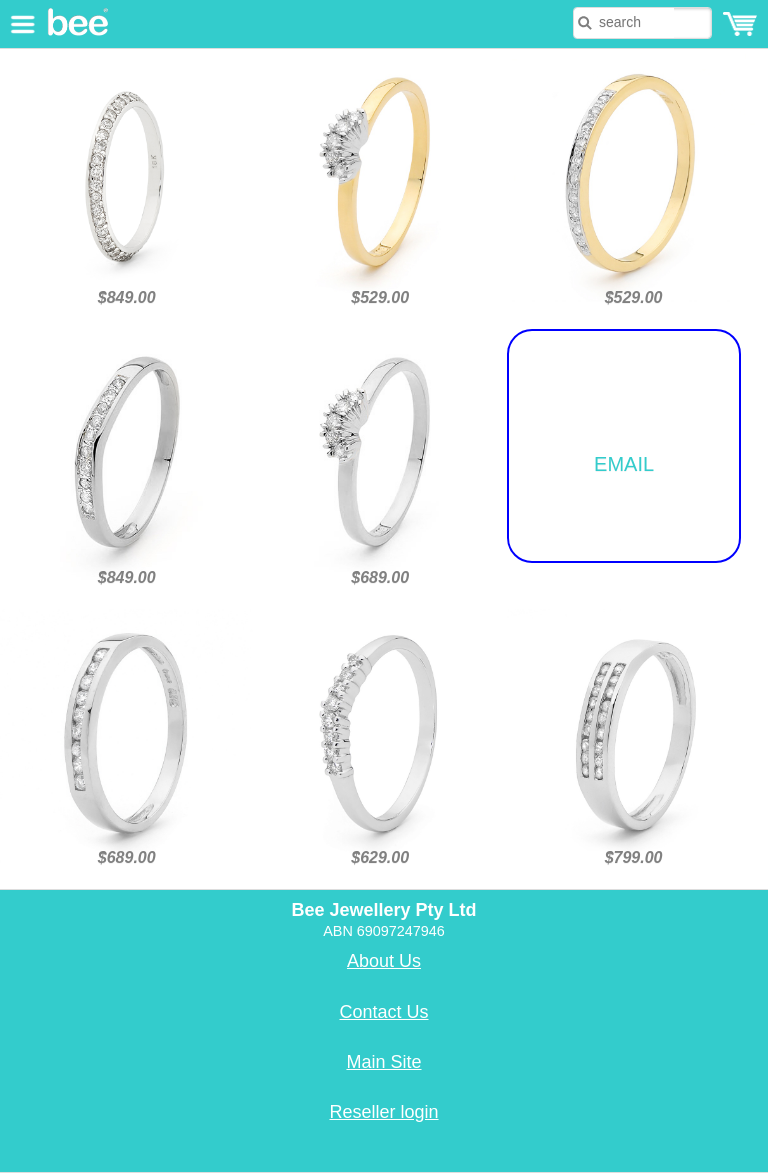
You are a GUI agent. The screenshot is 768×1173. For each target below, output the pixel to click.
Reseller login (383, 1112)
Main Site (383, 1062)
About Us (384, 961)
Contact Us (383, 1012)
